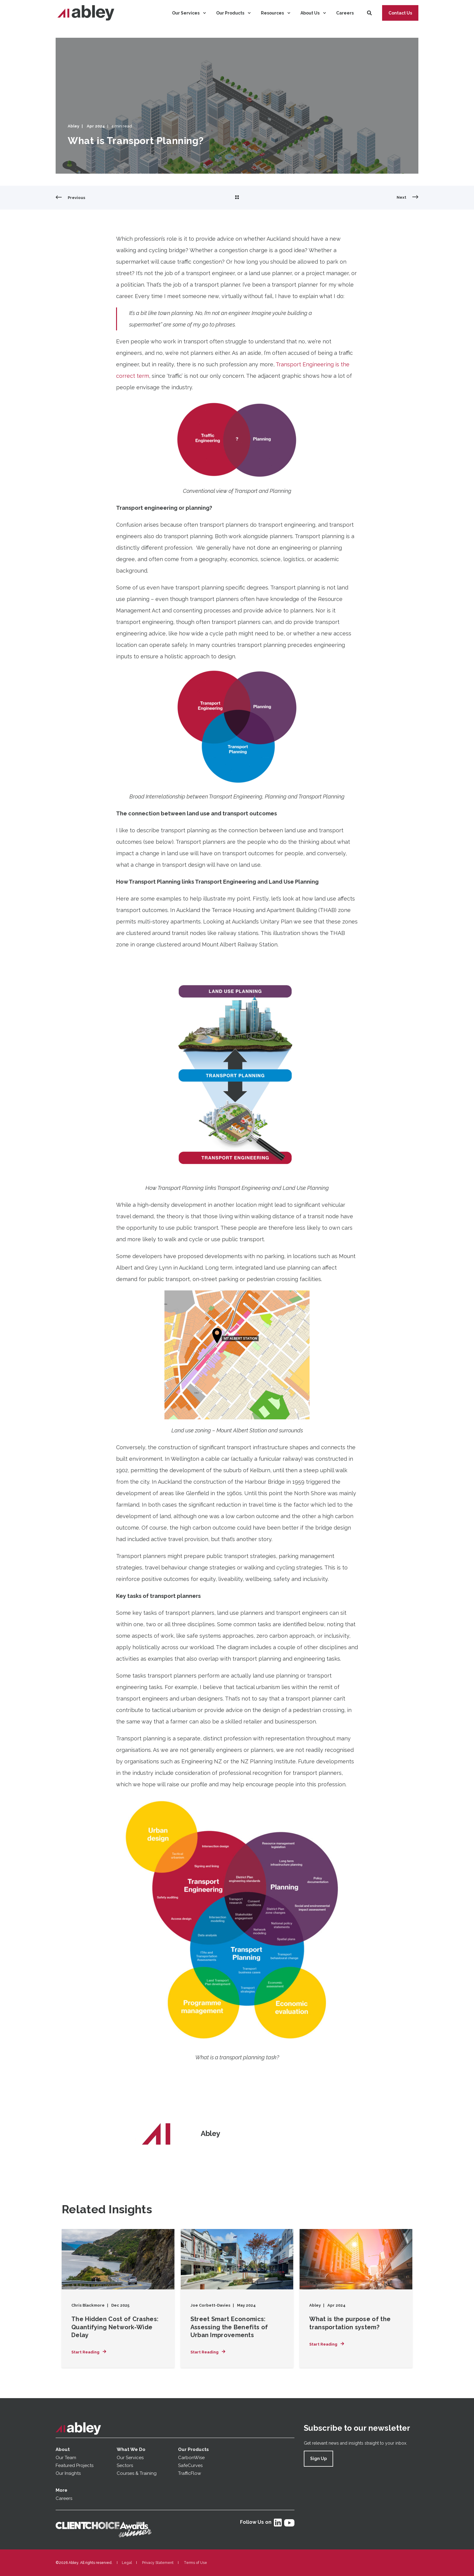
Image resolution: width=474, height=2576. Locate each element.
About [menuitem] (63, 2449)
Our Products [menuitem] (193, 2449)
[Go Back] (237, 198)
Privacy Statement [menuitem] (158, 2563)
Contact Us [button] (400, 12)
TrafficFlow (189, 2473)
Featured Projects (74, 2465)
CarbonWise (191, 2457)
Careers (64, 2498)
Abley (73, 126)
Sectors (125, 2465)
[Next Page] (407, 197)
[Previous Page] (70, 198)
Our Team (66, 2457)
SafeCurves (190, 2465)
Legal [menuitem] (127, 2563)
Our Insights (69, 2473)
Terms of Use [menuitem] (195, 2563)
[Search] (370, 12)
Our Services (130, 2457)
